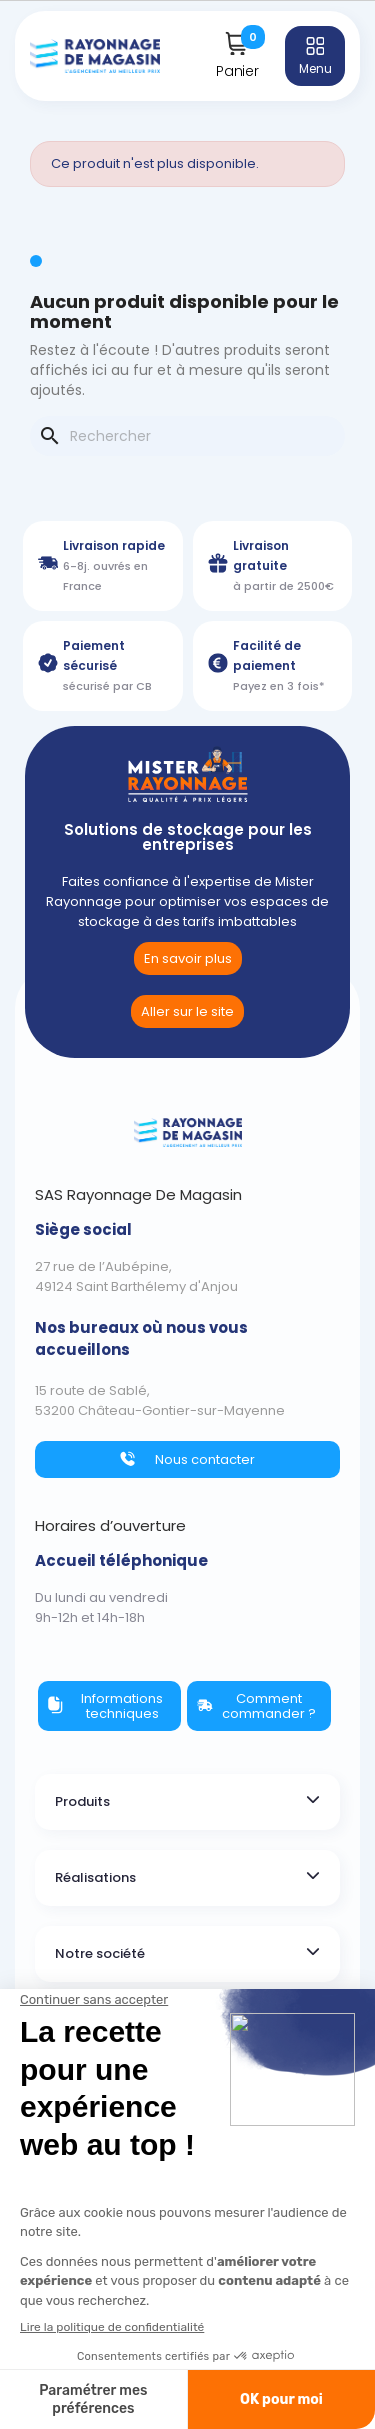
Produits (82, 1801)
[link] (187, 1011)
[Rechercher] (187, 436)
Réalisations (95, 1877)
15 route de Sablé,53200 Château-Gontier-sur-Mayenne (160, 1400)
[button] (188, 958)
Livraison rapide (114, 545)
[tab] (187, 1802)
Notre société (100, 1953)
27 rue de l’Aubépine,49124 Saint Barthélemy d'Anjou (136, 1276)
